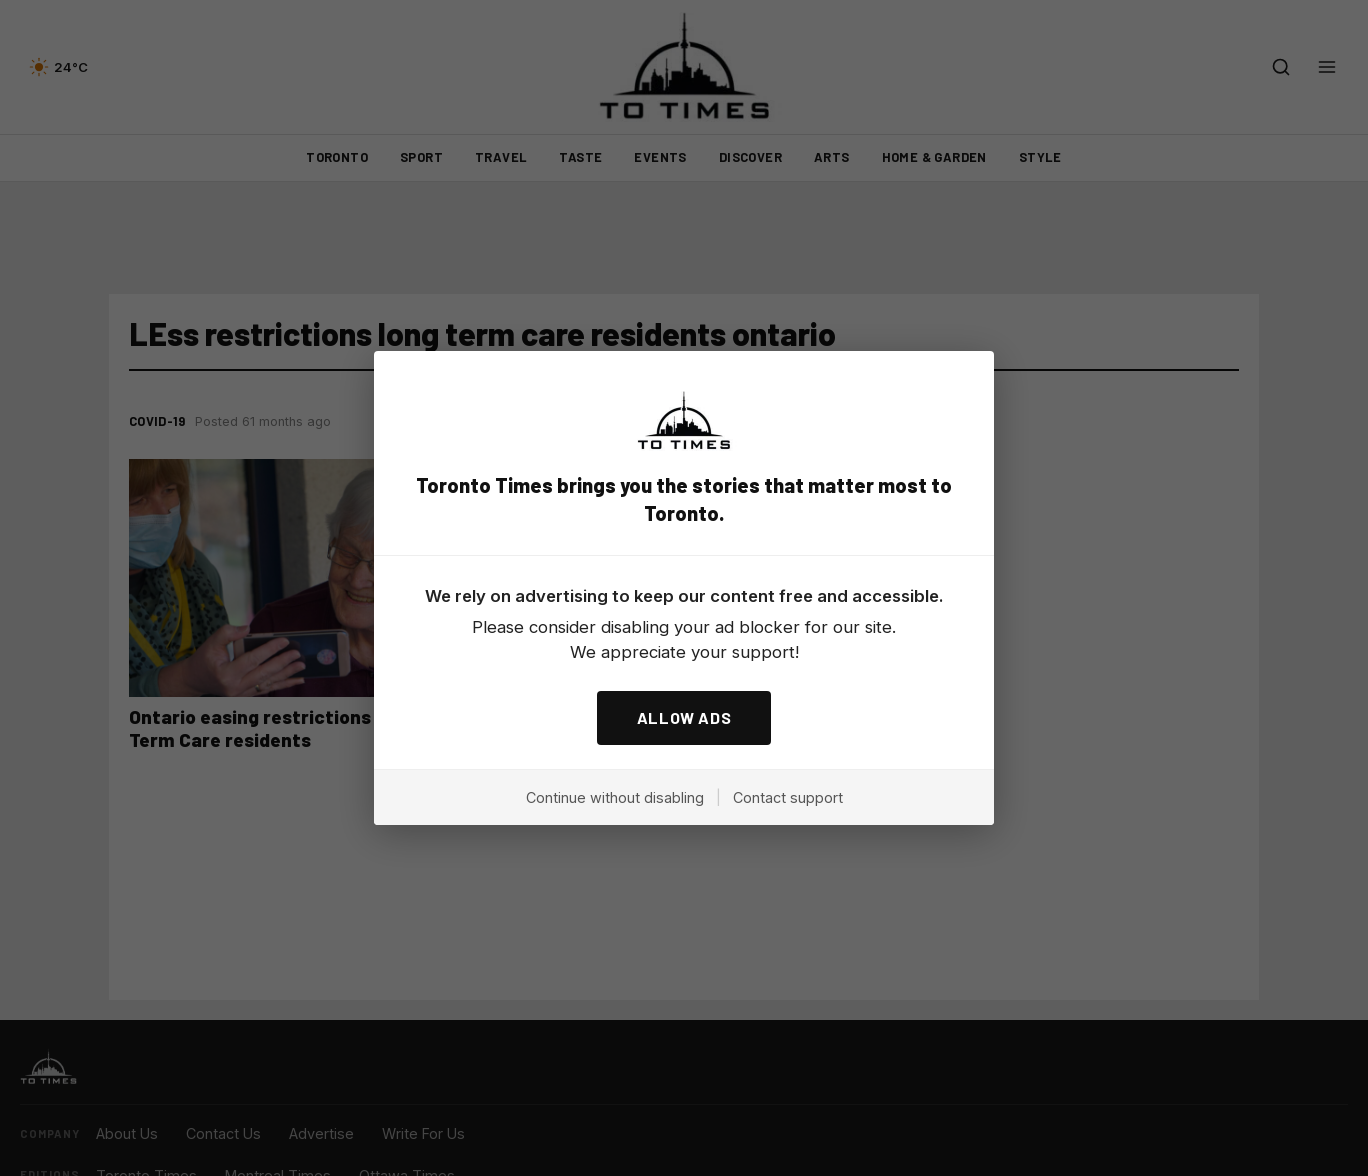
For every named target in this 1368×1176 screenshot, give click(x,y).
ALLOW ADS (684, 717)
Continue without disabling (615, 797)
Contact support (788, 797)
